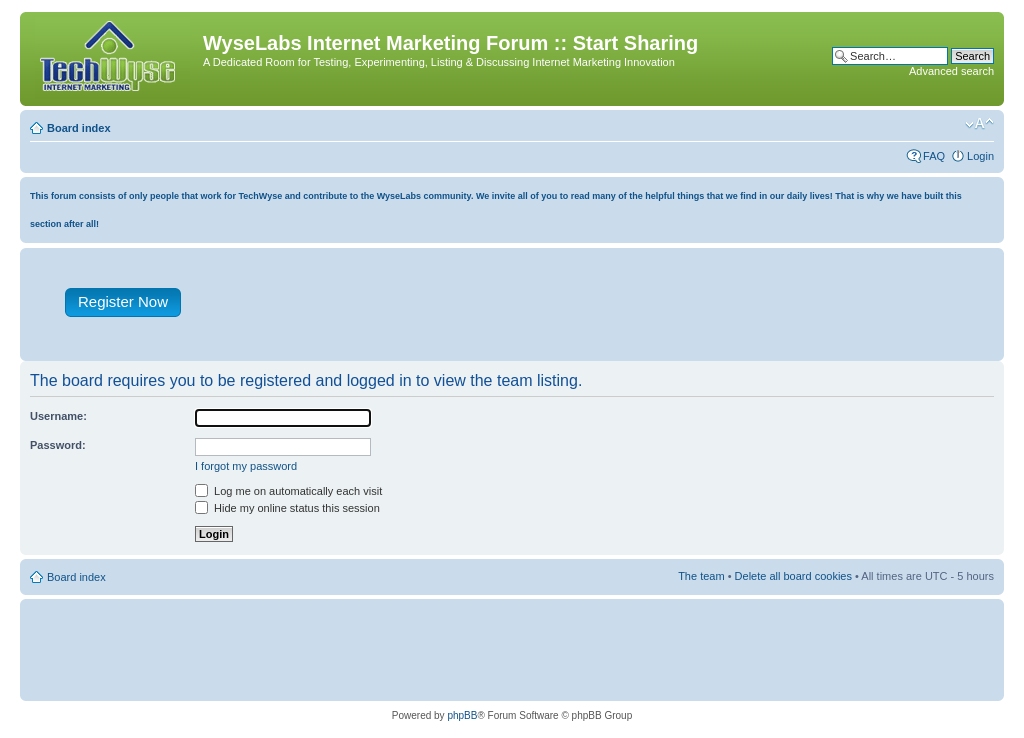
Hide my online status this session (287, 508)
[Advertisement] (605, 309)
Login (980, 156)
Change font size (979, 124)
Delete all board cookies (793, 576)
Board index (79, 128)
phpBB (462, 715)
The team (701, 576)
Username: (58, 416)
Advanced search (951, 71)
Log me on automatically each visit (288, 491)
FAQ (934, 156)
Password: (58, 445)
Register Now (123, 301)
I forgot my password (246, 466)
